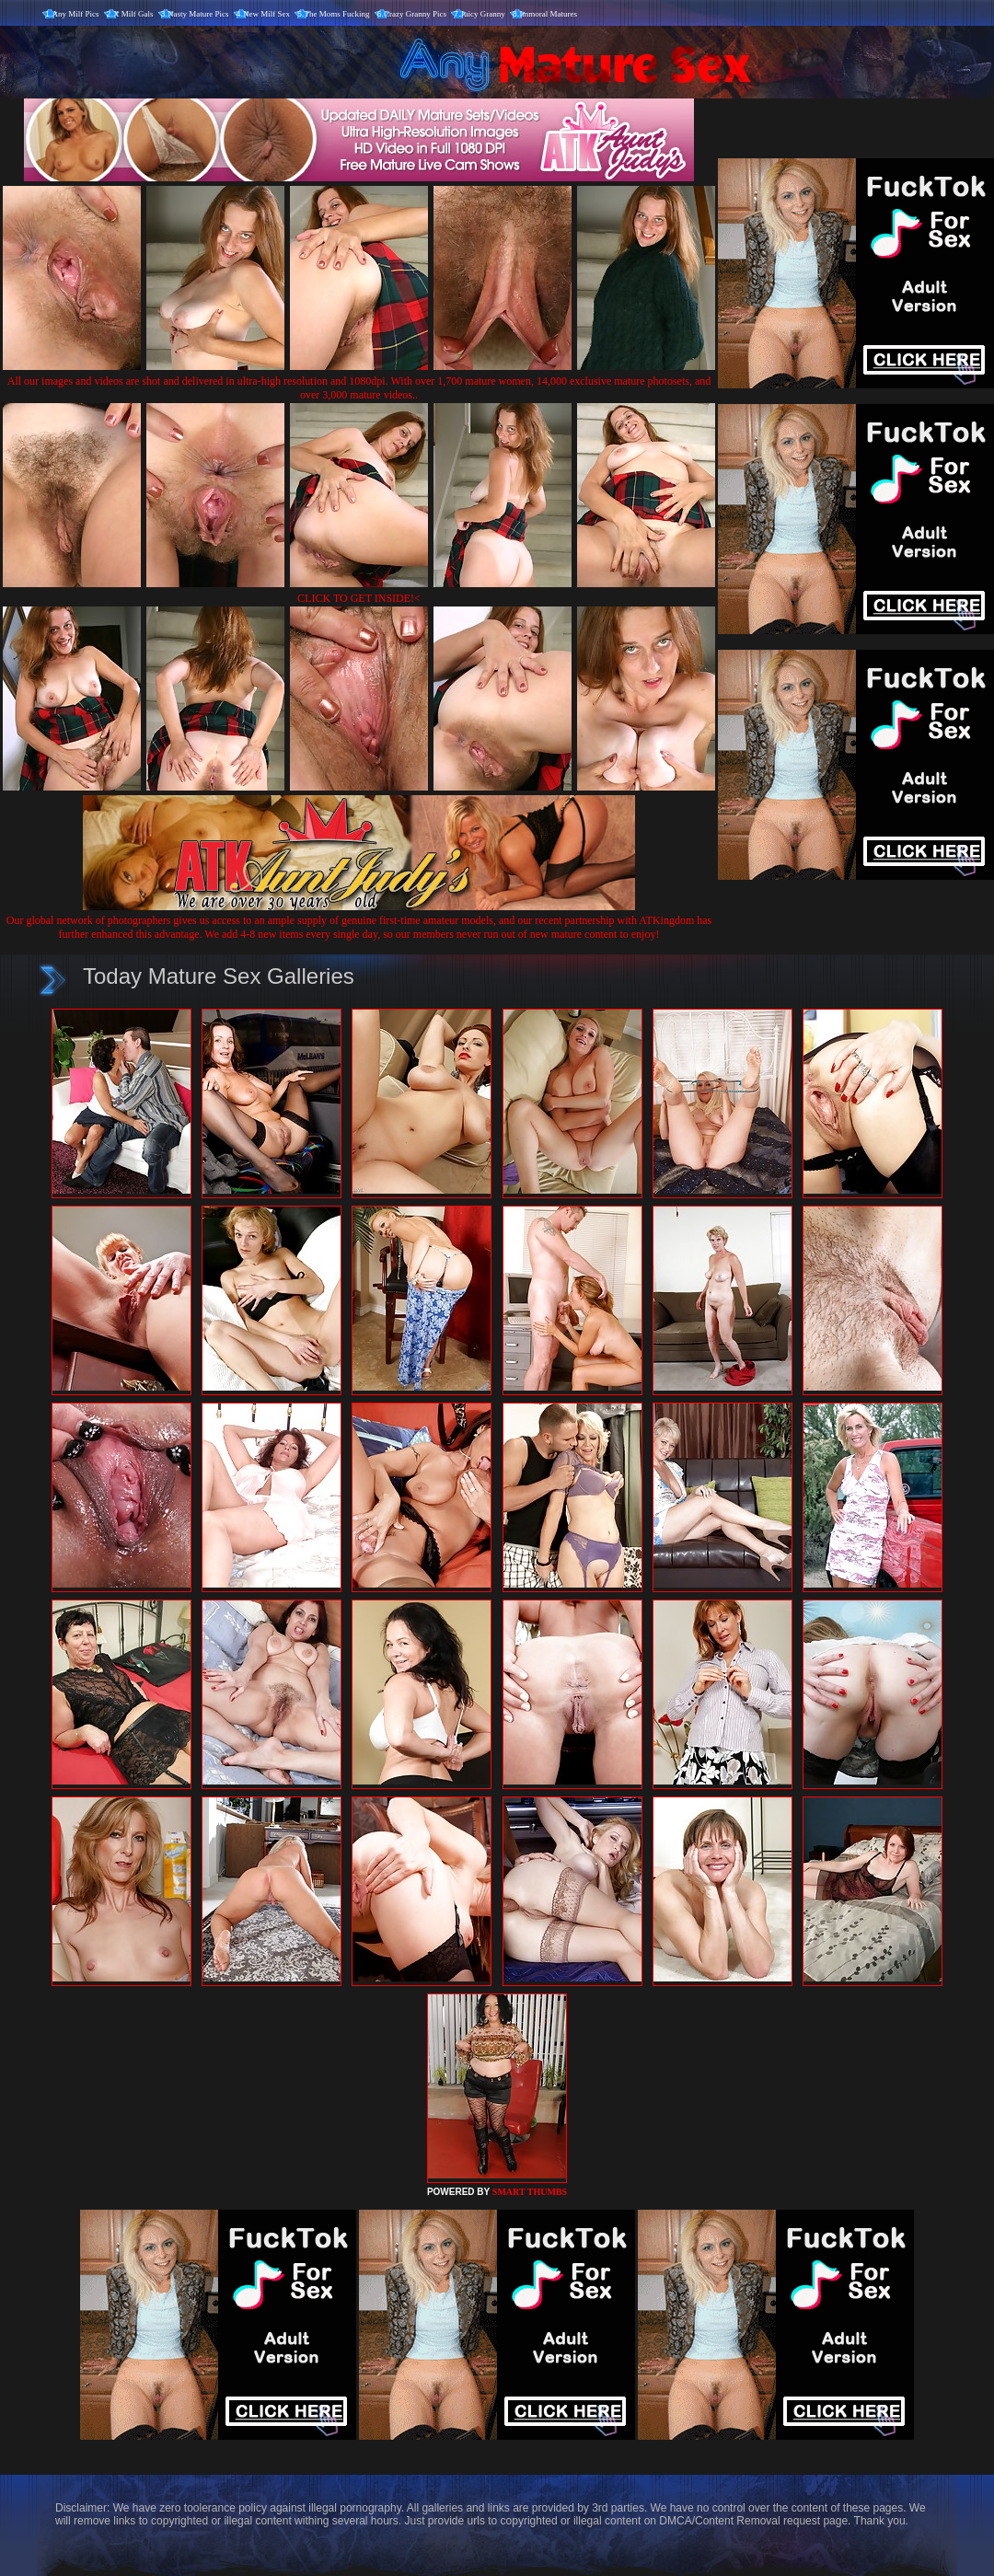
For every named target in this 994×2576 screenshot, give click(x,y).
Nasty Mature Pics (198, 13)
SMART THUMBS (529, 2192)
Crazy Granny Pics (415, 13)
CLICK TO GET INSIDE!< (359, 598)
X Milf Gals (133, 13)
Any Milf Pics (75, 13)
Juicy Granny (483, 13)
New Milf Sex (266, 13)
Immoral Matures (548, 13)
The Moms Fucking (337, 13)
